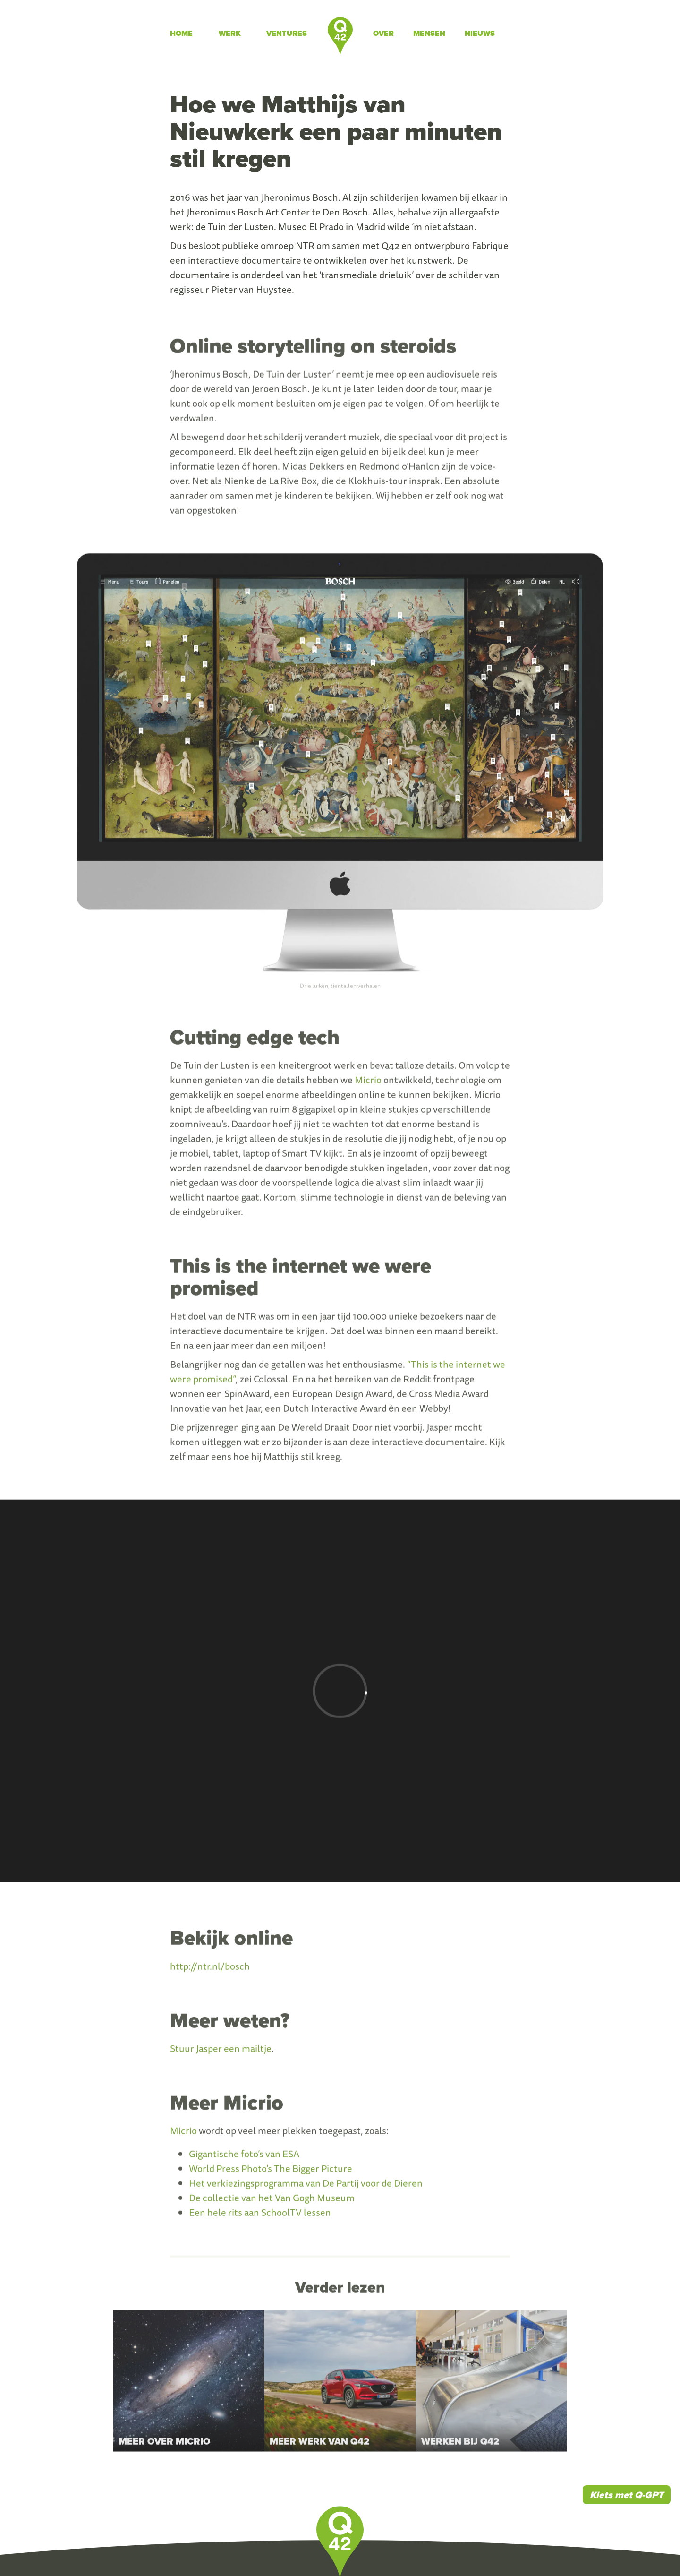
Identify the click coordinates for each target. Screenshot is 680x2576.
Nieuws (480, 33)
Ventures (286, 33)
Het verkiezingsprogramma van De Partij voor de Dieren (306, 2188)
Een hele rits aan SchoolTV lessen (260, 2218)
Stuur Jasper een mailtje (221, 2054)
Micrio (368, 1085)
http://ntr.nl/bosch (210, 1971)
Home (181, 33)
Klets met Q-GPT (626, 2495)
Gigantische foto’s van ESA (244, 2159)
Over (383, 33)
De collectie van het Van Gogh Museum (272, 2203)
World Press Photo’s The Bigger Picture (270, 2174)
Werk (230, 33)
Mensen (429, 33)
